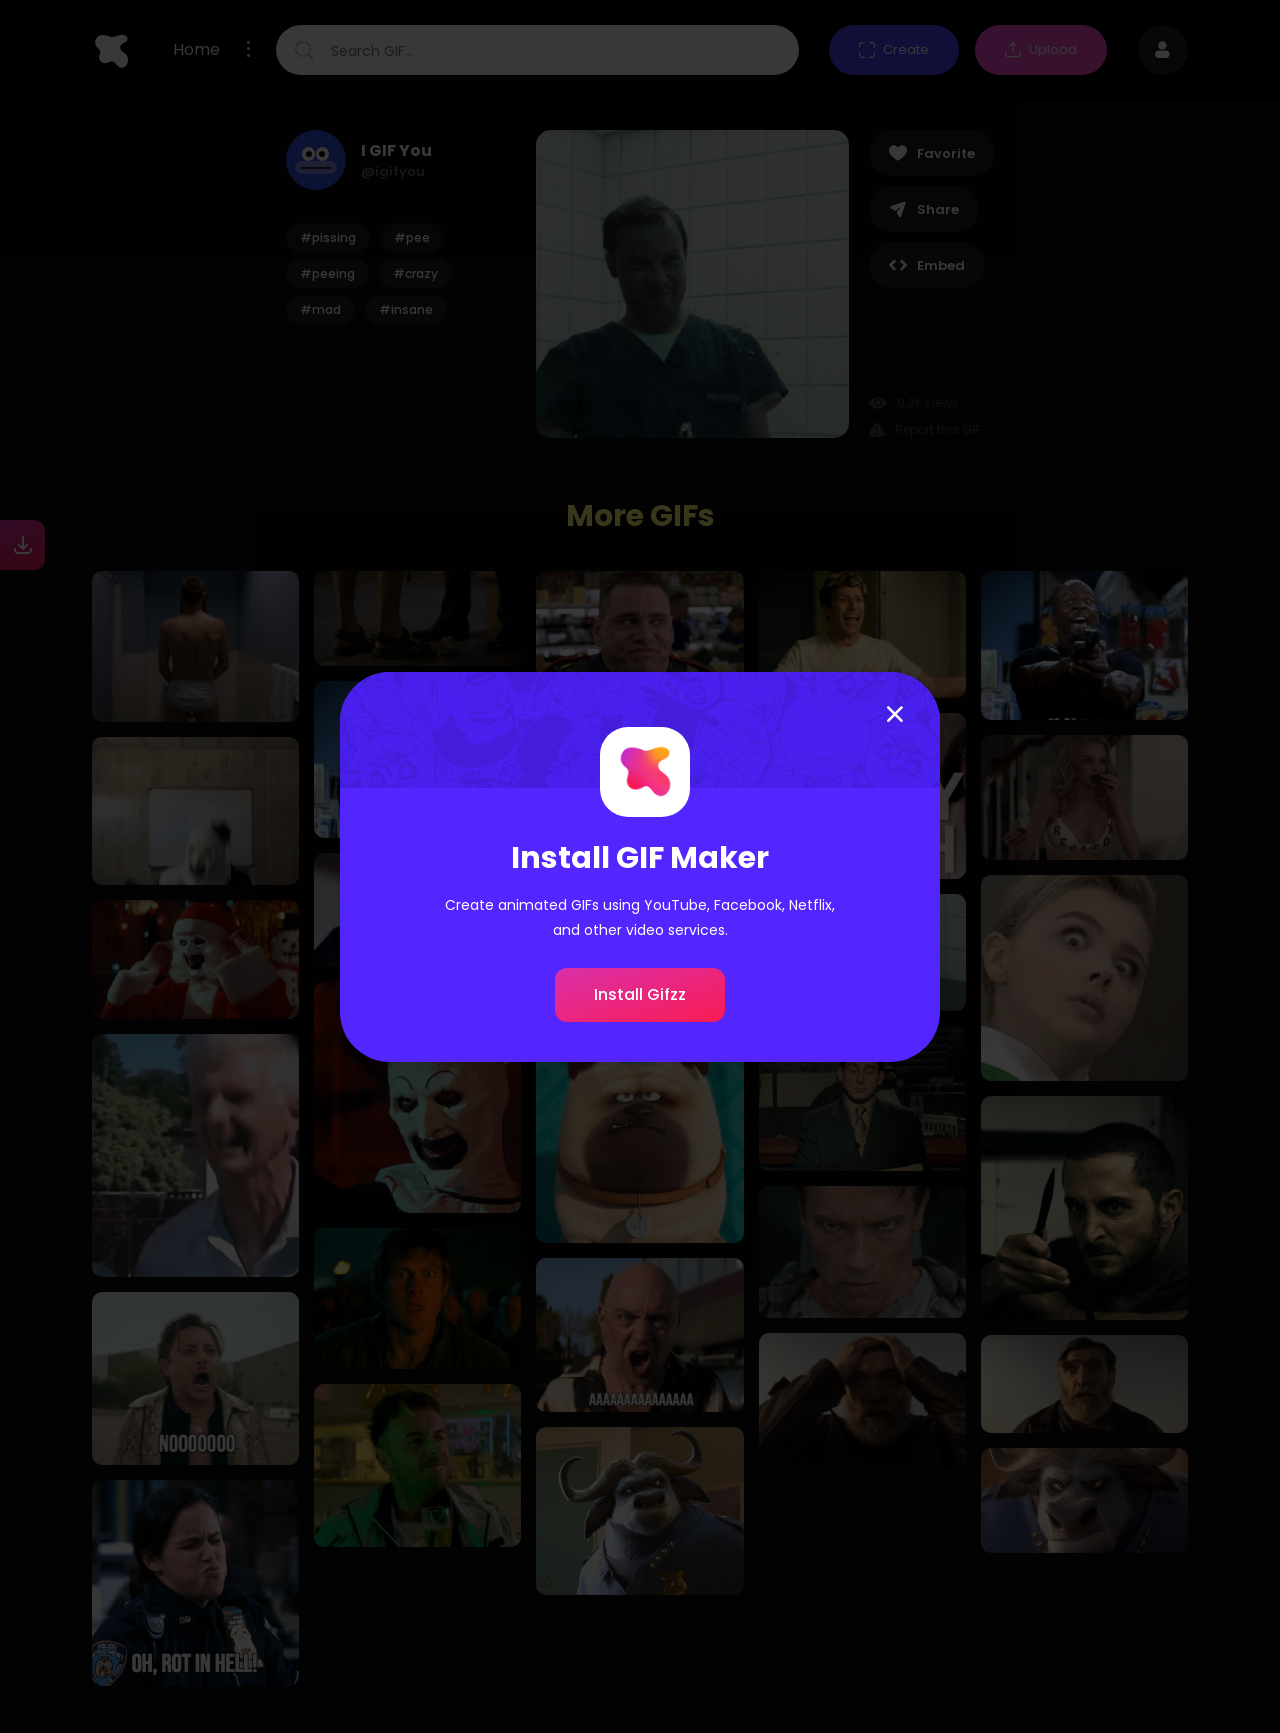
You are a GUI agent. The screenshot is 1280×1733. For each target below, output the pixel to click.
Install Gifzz (640, 994)
